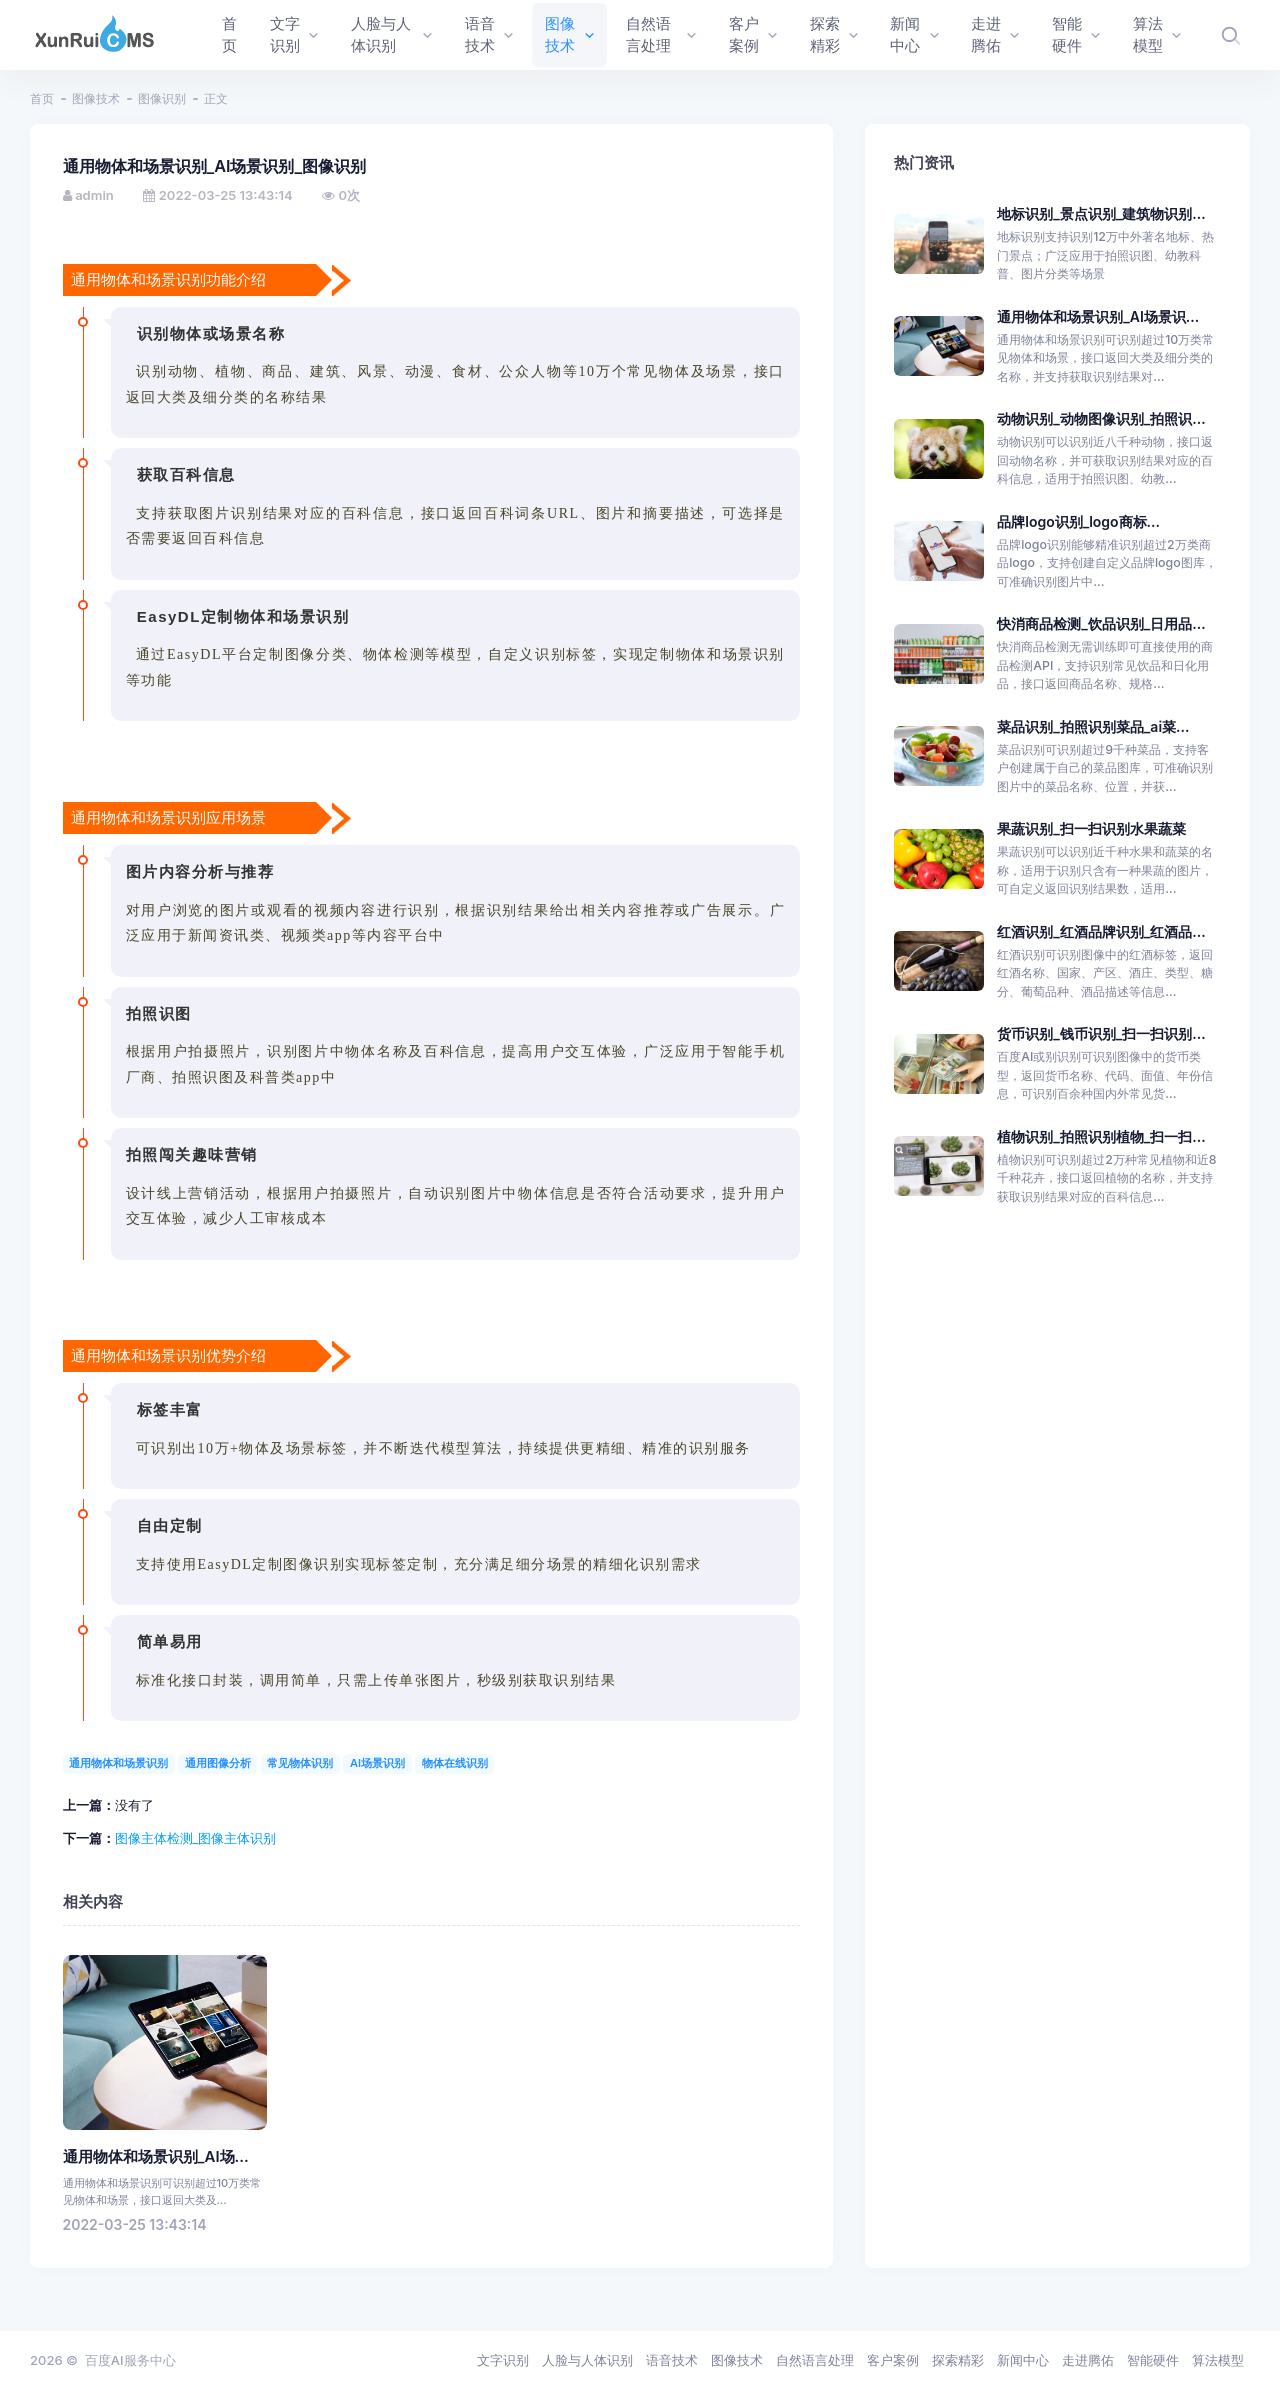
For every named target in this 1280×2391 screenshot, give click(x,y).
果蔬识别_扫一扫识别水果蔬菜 (1091, 828)
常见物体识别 (300, 1763)
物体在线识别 (455, 1763)
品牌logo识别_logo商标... (1078, 521)
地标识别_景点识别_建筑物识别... (1101, 213)
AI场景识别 (377, 1763)
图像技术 (96, 98)
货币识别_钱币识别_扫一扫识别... (1101, 1033)
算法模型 (1218, 2360)
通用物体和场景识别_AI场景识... (1098, 316)
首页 (42, 98)
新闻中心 (1023, 2360)
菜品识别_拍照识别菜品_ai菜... (1093, 726)
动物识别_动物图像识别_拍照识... (1101, 418)
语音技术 (672, 2360)
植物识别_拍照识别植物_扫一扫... (1101, 1136)
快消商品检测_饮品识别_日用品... (1101, 623)
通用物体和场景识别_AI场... (156, 2157)
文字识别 (503, 2360)
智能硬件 (1153, 2360)
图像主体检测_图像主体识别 (196, 1838)
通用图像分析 (218, 1763)
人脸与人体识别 (587, 2360)
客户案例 (893, 2360)
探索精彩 (958, 2360)
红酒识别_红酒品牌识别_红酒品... (1101, 931)
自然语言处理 (815, 2360)
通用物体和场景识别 (118, 1763)
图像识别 (162, 98)
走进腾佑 (1088, 2360)
